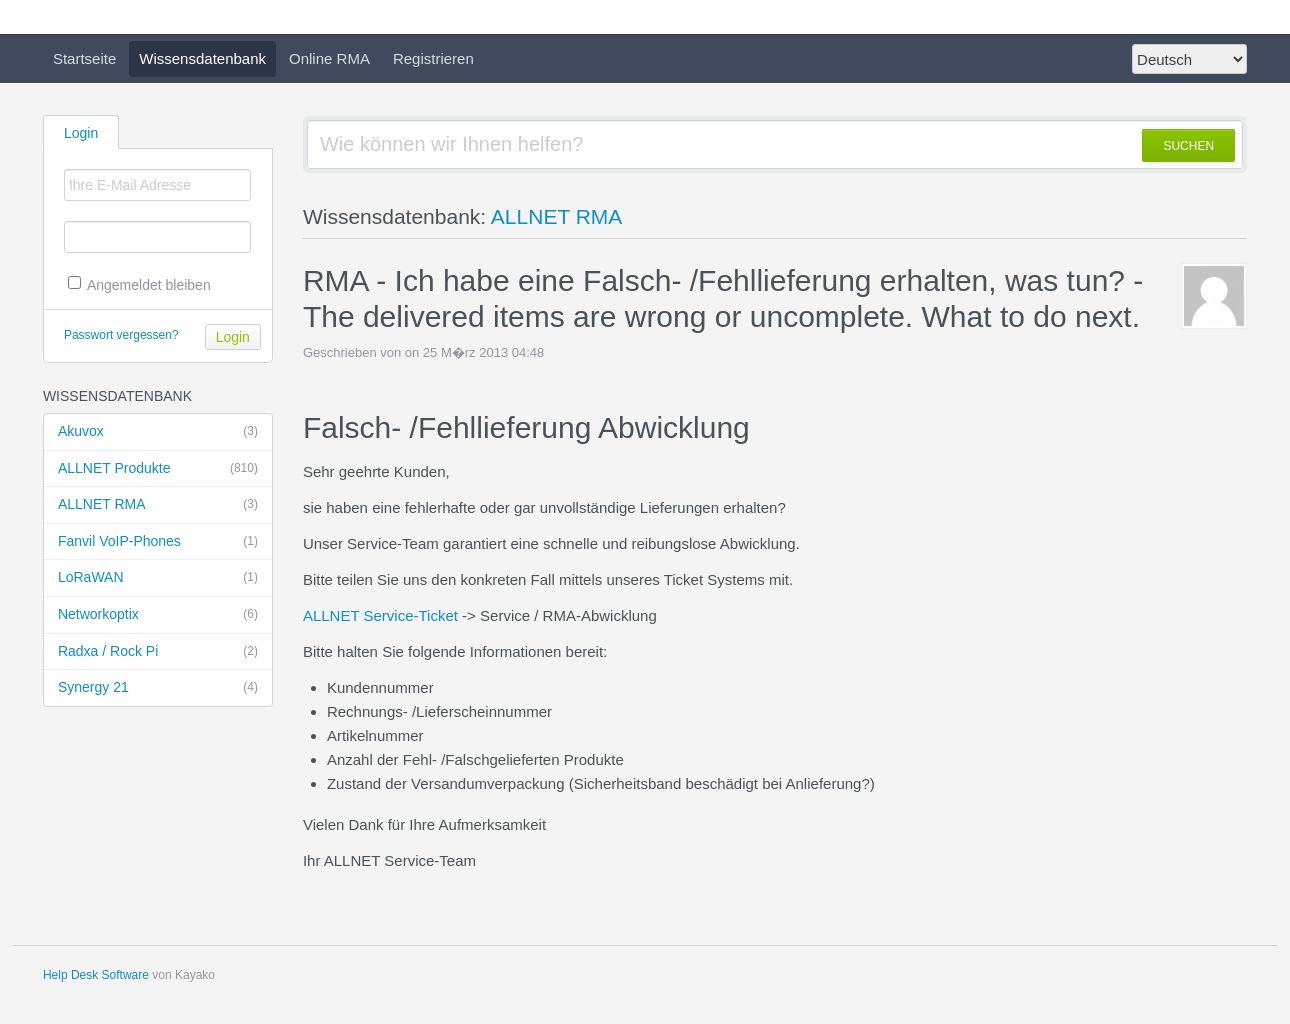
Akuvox (158, 432)
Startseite (84, 58)
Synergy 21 (158, 688)
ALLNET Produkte (158, 469)
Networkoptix (158, 615)
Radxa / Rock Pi (158, 652)
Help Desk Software (96, 975)
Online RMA (329, 58)
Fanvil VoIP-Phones (158, 542)
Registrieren (433, 58)
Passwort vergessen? (121, 335)
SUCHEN (1188, 146)
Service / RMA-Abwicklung (568, 615)
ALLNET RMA (158, 505)
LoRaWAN (158, 578)
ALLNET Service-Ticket (380, 615)
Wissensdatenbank (202, 58)
